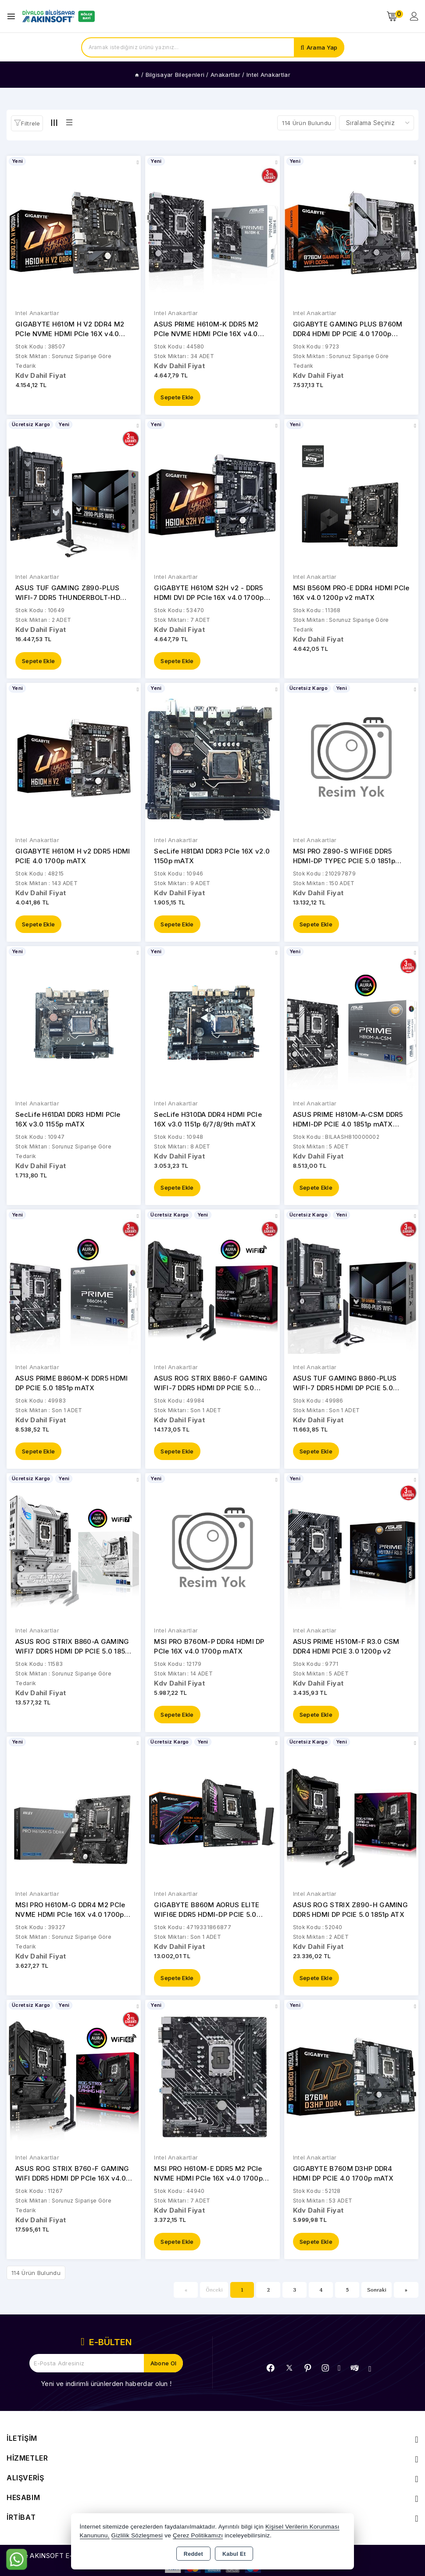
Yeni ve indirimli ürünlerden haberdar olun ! (106, 2390)
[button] (27, 123)
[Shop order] (376, 122)
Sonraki (376, 2296)
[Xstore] (57, 16)
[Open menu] (13, 16)
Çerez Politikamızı (198, 2535)
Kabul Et (234, 2554)
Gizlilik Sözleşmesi (137, 2535)
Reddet (193, 2554)
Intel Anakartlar (37, 313)
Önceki (214, 2296)
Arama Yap (322, 47)
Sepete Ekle (177, 398)
